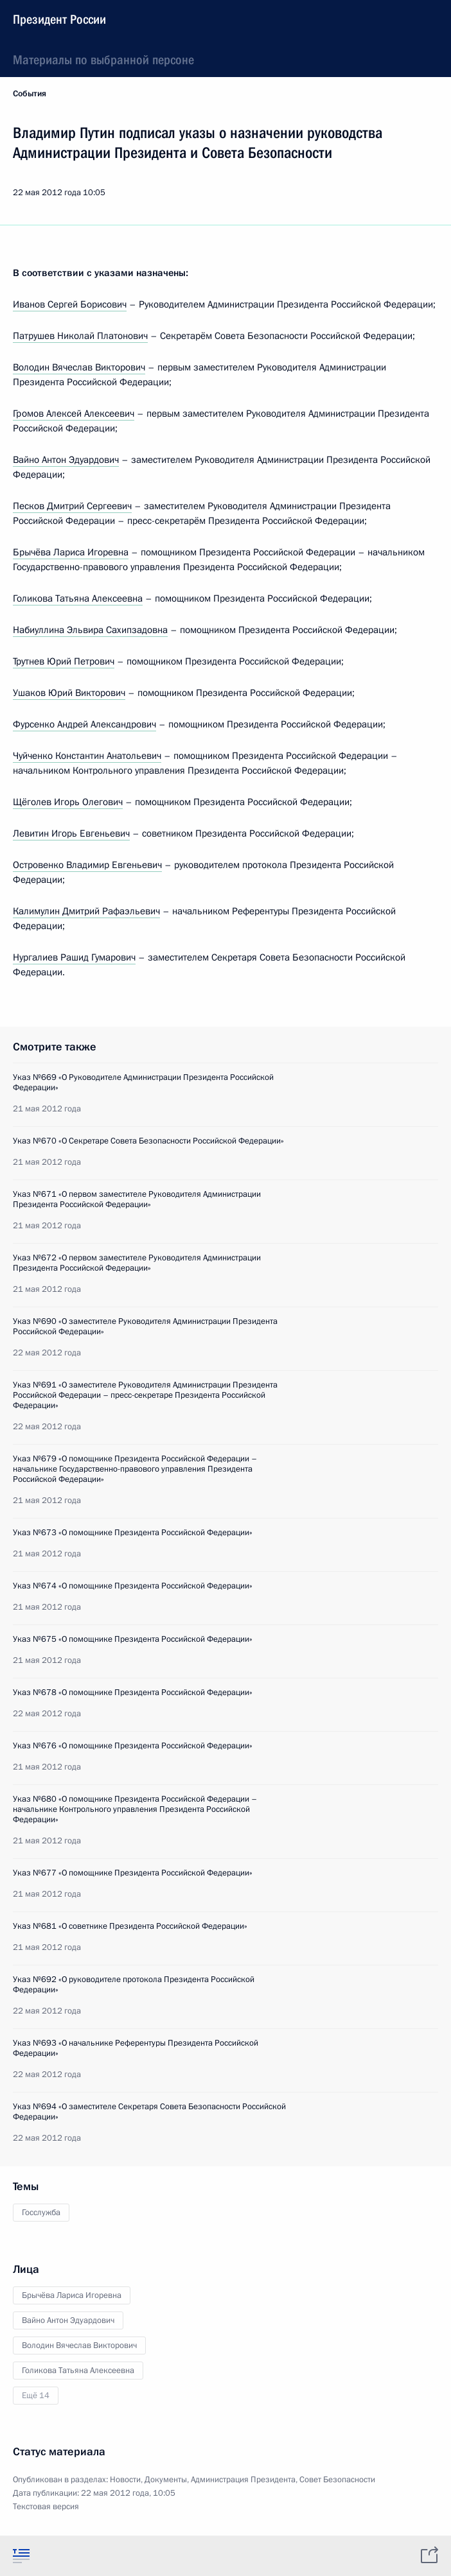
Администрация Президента (243, 2479)
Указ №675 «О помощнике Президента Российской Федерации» (132, 1639)
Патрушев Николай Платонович (80, 335)
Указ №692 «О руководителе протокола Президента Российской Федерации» (133, 1984)
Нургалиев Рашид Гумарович (74, 957)
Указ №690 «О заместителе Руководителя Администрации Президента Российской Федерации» (145, 1326)
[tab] (21, 2555)
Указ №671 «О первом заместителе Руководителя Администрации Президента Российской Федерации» (137, 1199)
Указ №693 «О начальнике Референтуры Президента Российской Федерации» (135, 2048)
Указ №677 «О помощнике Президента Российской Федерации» (132, 1873)
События (29, 94)
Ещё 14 (35, 2395)
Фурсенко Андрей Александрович (84, 724)
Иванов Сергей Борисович (70, 304)
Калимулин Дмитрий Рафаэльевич (86, 911)
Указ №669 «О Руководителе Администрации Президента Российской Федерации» (143, 1082)
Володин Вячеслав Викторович (79, 367)
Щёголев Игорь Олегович (68, 802)
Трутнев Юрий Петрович (63, 661)
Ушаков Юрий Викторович (69, 692)
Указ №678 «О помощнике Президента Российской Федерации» (132, 1692)
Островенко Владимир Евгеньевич (87, 864)
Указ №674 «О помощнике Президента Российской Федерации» (132, 1586)
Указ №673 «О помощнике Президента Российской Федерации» (132, 1532)
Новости (125, 2479)
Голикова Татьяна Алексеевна (78, 598)
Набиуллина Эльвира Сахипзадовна (90, 629)
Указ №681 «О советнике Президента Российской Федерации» (130, 1926)
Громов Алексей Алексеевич (73, 413)
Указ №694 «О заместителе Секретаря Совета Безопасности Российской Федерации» (149, 2112)
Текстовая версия (46, 2506)
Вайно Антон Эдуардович (66, 459)
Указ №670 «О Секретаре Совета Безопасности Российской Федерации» (148, 1141)
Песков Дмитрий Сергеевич (72, 506)
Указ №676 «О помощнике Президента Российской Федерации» (132, 1746)
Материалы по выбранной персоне (103, 59)
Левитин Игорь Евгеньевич (71, 833)
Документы (166, 2479)
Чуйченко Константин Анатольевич (87, 755)
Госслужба (41, 2212)
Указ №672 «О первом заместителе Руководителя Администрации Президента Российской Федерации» (137, 1263)
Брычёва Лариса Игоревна (70, 552)
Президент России (59, 19)
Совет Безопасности (337, 2479)
